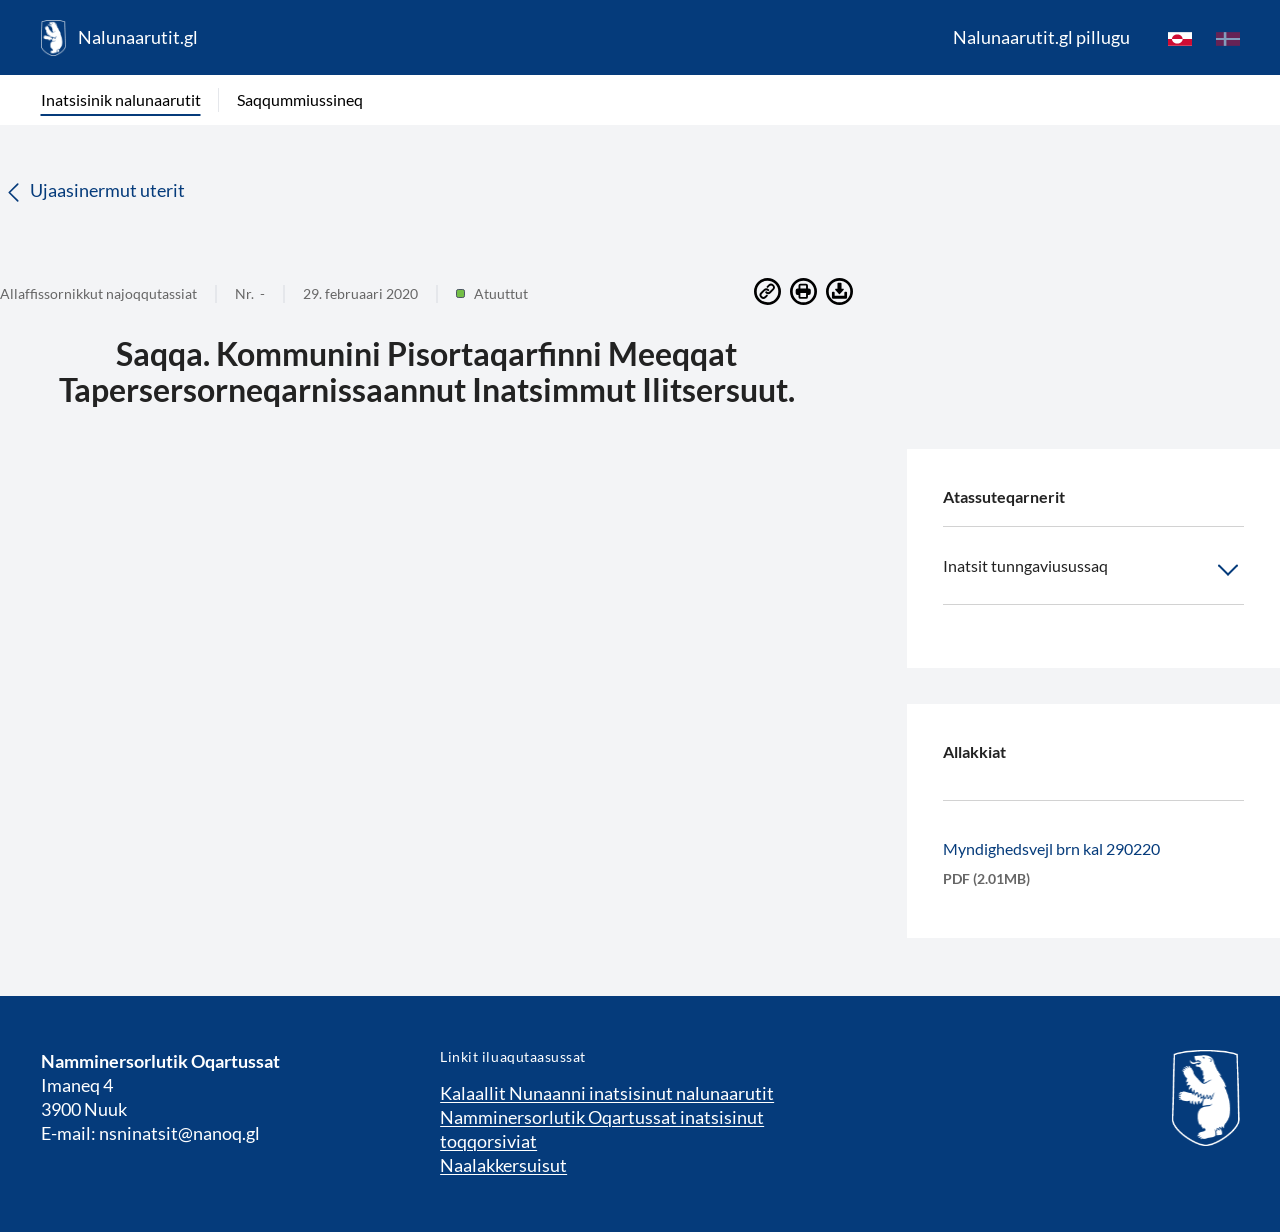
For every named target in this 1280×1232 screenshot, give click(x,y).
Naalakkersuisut (503, 1165)
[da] (1228, 38)
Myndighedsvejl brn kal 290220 (1051, 848)
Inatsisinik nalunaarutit (121, 99)
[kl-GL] (1180, 38)
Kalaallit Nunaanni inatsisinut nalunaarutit (607, 1093)
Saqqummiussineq (300, 99)
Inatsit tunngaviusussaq (1093, 570)
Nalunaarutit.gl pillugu (1041, 37)
